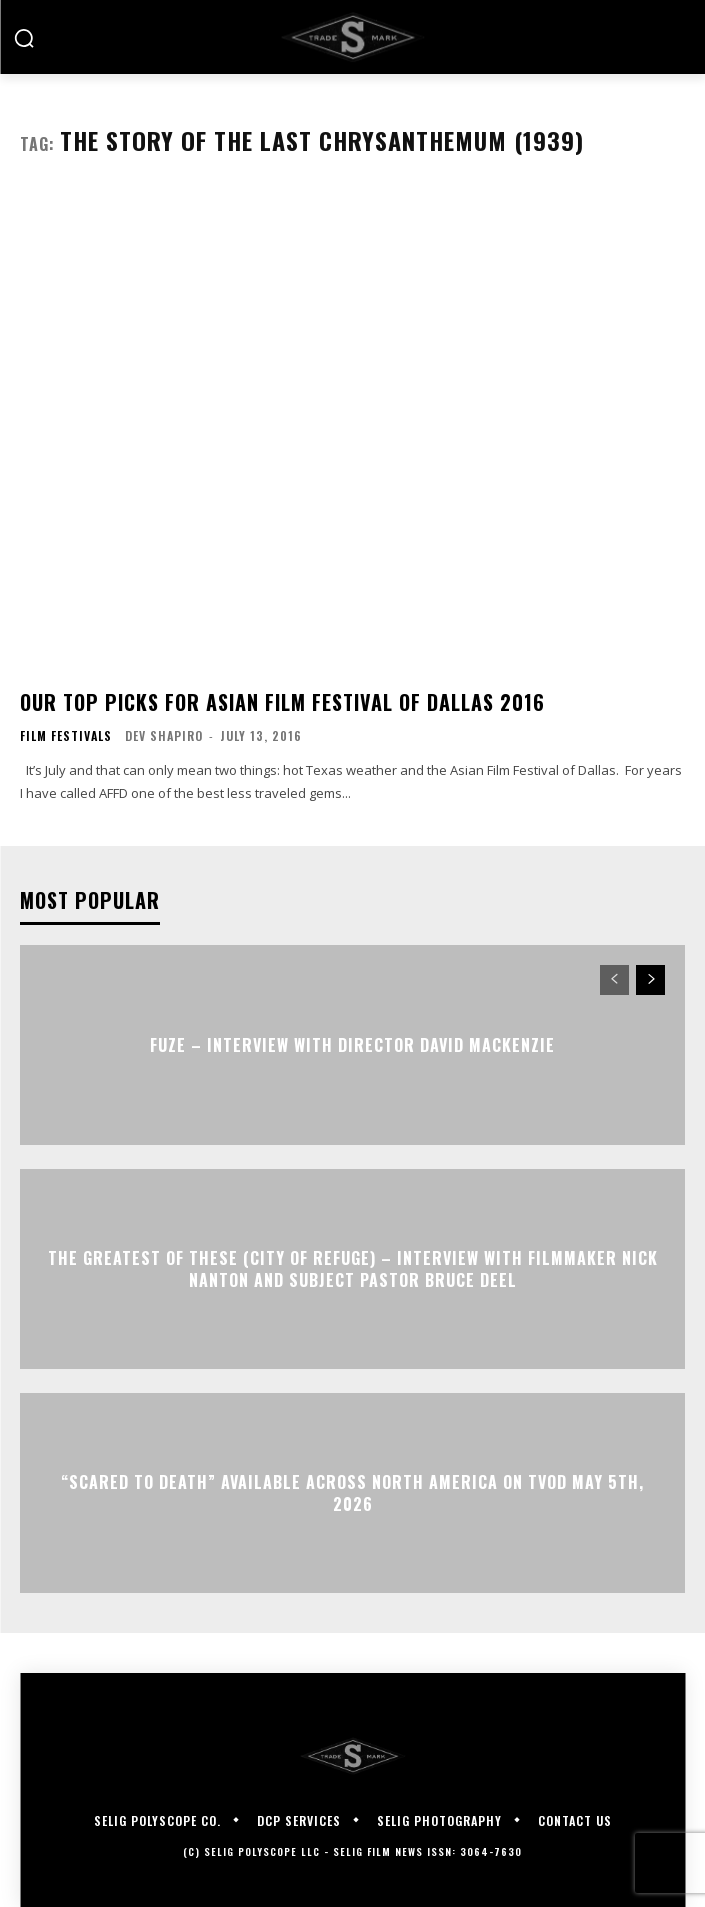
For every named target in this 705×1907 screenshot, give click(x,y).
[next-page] (650, 980)
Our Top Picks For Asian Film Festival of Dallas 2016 (282, 702)
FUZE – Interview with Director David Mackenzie (352, 1045)
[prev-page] (614, 980)
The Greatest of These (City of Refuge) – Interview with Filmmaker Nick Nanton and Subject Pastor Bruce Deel (353, 1268)
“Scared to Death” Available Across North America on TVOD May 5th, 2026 (352, 1492)
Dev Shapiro (164, 735)
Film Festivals (66, 736)
